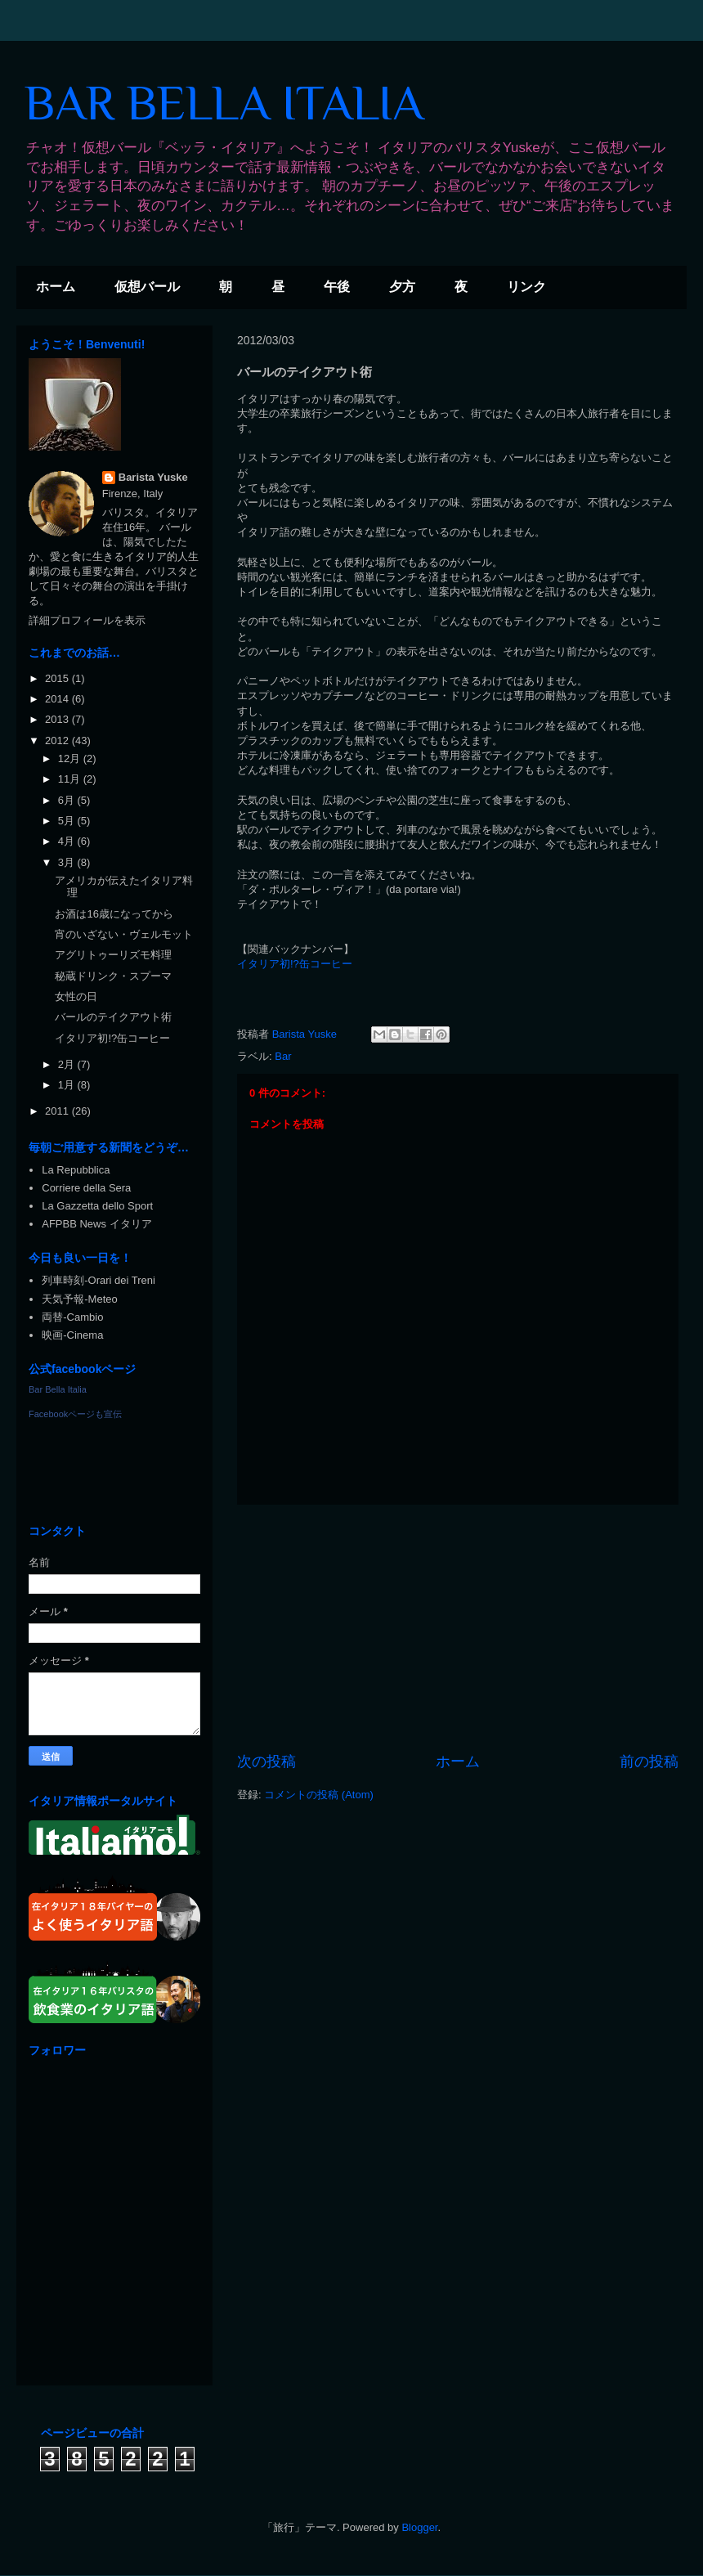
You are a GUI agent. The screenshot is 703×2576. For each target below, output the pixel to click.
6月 (68, 800)
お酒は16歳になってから (113, 914)
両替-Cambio (72, 1317)
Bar (283, 1056)
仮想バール (147, 287)
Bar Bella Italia (58, 1389)
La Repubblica (76, 1170)
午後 (337, 287)
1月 (68, 1085)
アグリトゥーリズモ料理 (113, 955)
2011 (58, 1111)
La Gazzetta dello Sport (97, 1206)
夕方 (402, 287)
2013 (58, 719)
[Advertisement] (457, 1628)
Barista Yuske (153, 477)
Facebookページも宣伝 (75, 1414)
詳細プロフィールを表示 (87, 620)
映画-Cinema (72, 1335)
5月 (68, 821)
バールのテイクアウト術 (113, 1017)
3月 (68, 862)
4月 (68, 841)
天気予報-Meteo (79, 1299)
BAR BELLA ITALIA (224, 102)
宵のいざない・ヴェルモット (124, 934)
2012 (58, 740)
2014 (58, 699)
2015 (58, 678)
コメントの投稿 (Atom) (319, 1794)
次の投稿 (266, 1761)
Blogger (419, 2527)
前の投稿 (649, 1761)
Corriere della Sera (86, 1188)
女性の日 (76, 996)
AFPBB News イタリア (96, 1224)
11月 (70, 779)
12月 (70, 758)
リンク (526, 287)
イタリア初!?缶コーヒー (294, 964)
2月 (68, 1064)
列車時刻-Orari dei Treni (98, 1280)
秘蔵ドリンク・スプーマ (113, 976)
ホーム (55, 287)
